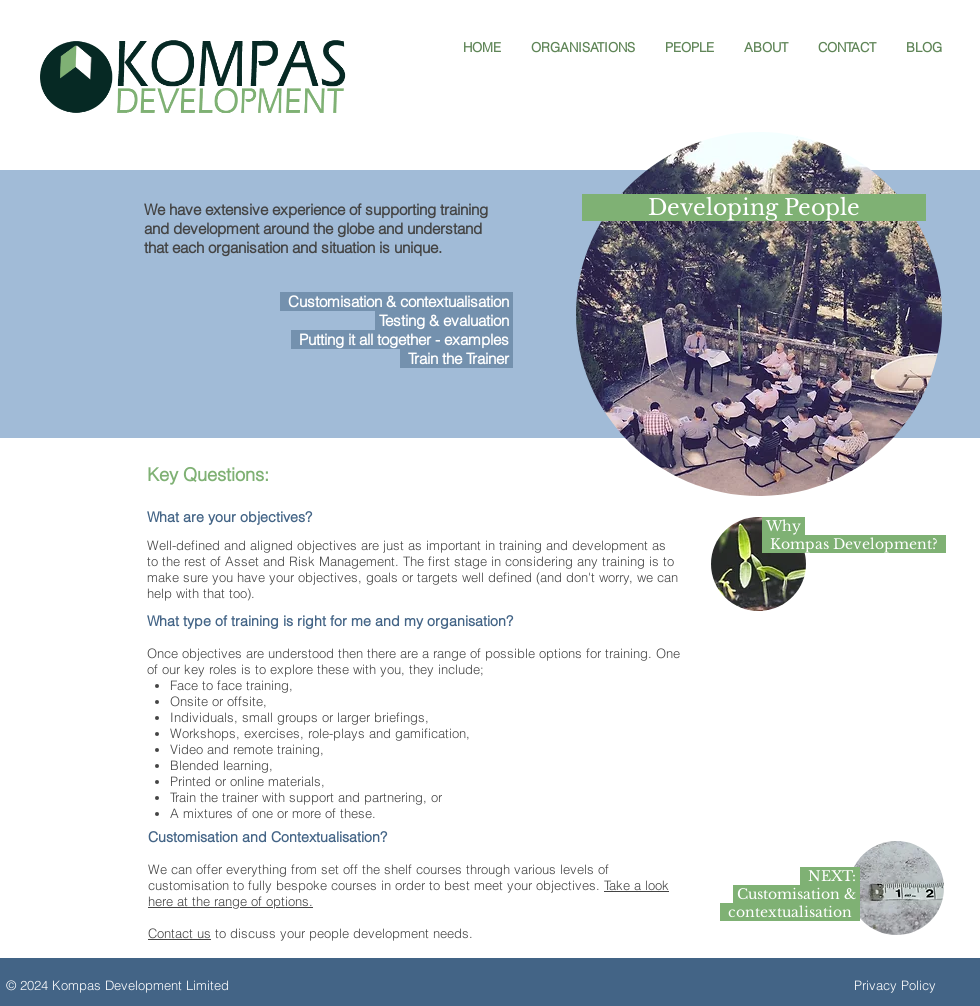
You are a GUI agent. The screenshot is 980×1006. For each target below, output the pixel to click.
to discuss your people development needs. (342, 933)
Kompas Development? (854, 544)
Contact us (179, 933)
